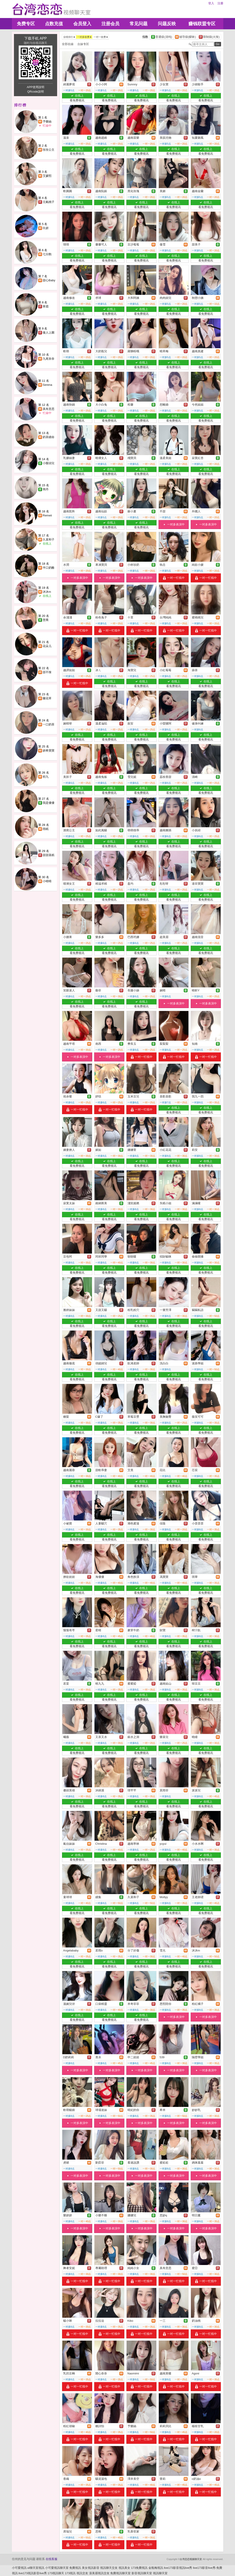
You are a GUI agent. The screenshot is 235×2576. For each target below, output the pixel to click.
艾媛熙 (47, 175)
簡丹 (46, 489)
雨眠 (46, 829)
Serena (47, 384)
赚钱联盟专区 (201, 23)
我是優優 (48, 802)
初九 (46, 776)
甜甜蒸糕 (48, 855)
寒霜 (46, 306)
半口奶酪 (48, 567)
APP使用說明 (35, 87)
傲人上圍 (48, 332)
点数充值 (54, 23)
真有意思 (48, 409)
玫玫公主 (48, 149)
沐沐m (47, 591)
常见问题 (139, 23)
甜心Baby (49, 280)
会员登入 (82, 23)
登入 (211, 3)
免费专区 (26, 23)
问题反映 (167, 23)
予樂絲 (47, 121)
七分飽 (47, 254)
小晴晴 (47, 881)
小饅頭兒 (48, 463)
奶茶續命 (48, 437)
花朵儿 (47, 646)
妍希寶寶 (48, 750)
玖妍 (46, 228)
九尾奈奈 (48, 358)
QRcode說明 (35, 91)
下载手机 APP (35, 38)
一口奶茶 (48, 724)
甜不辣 (47, 672)
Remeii (47, 515)
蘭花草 (47, 698)
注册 (220, 3)
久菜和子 (48, 539)
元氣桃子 (48, 202)
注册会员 (110, 23)
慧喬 (46, 620)
